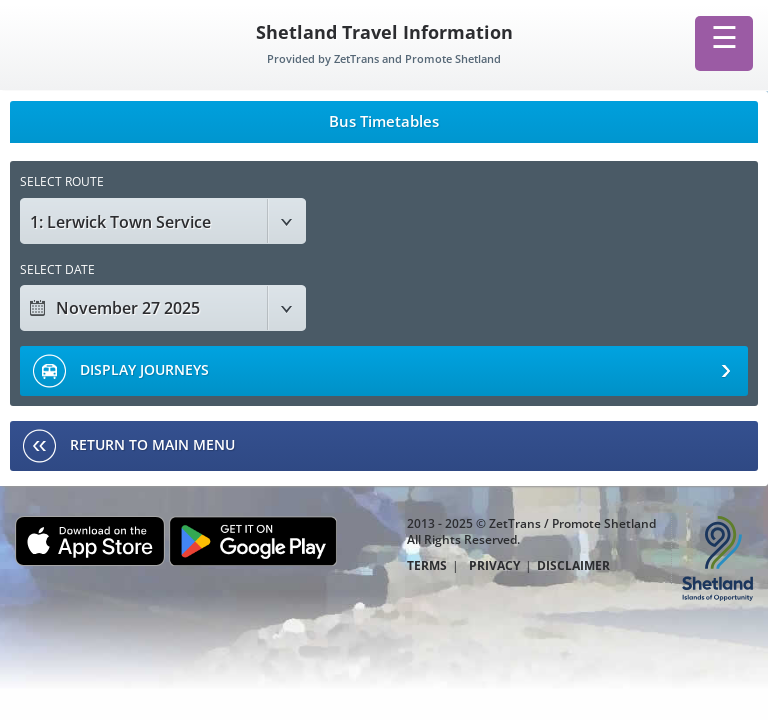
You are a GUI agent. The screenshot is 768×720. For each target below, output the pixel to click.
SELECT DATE (57, 269)
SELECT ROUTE (62, 181)
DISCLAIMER (573, 566)
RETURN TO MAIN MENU (129, 446)
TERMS (427, 566)
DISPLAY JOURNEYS (381, 371)
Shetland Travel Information (384, 32)
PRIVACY (494, 566)
